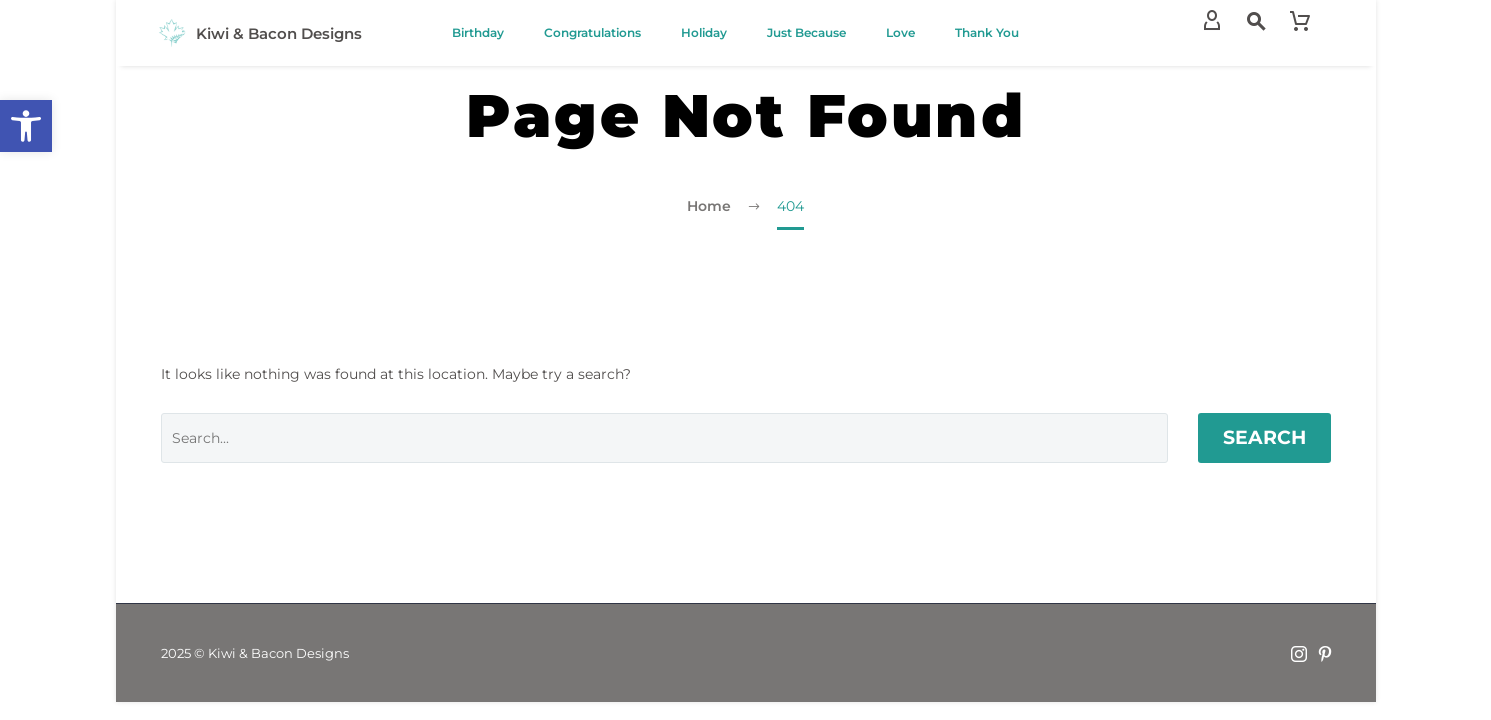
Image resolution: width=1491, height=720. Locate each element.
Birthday (478, 32)
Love (900, 32)
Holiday (704, 32)
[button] (26, 126)
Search (1264, 437)
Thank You (987, 32)
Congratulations (592, 32)
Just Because (806, 32)
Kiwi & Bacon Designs (279, 33)
